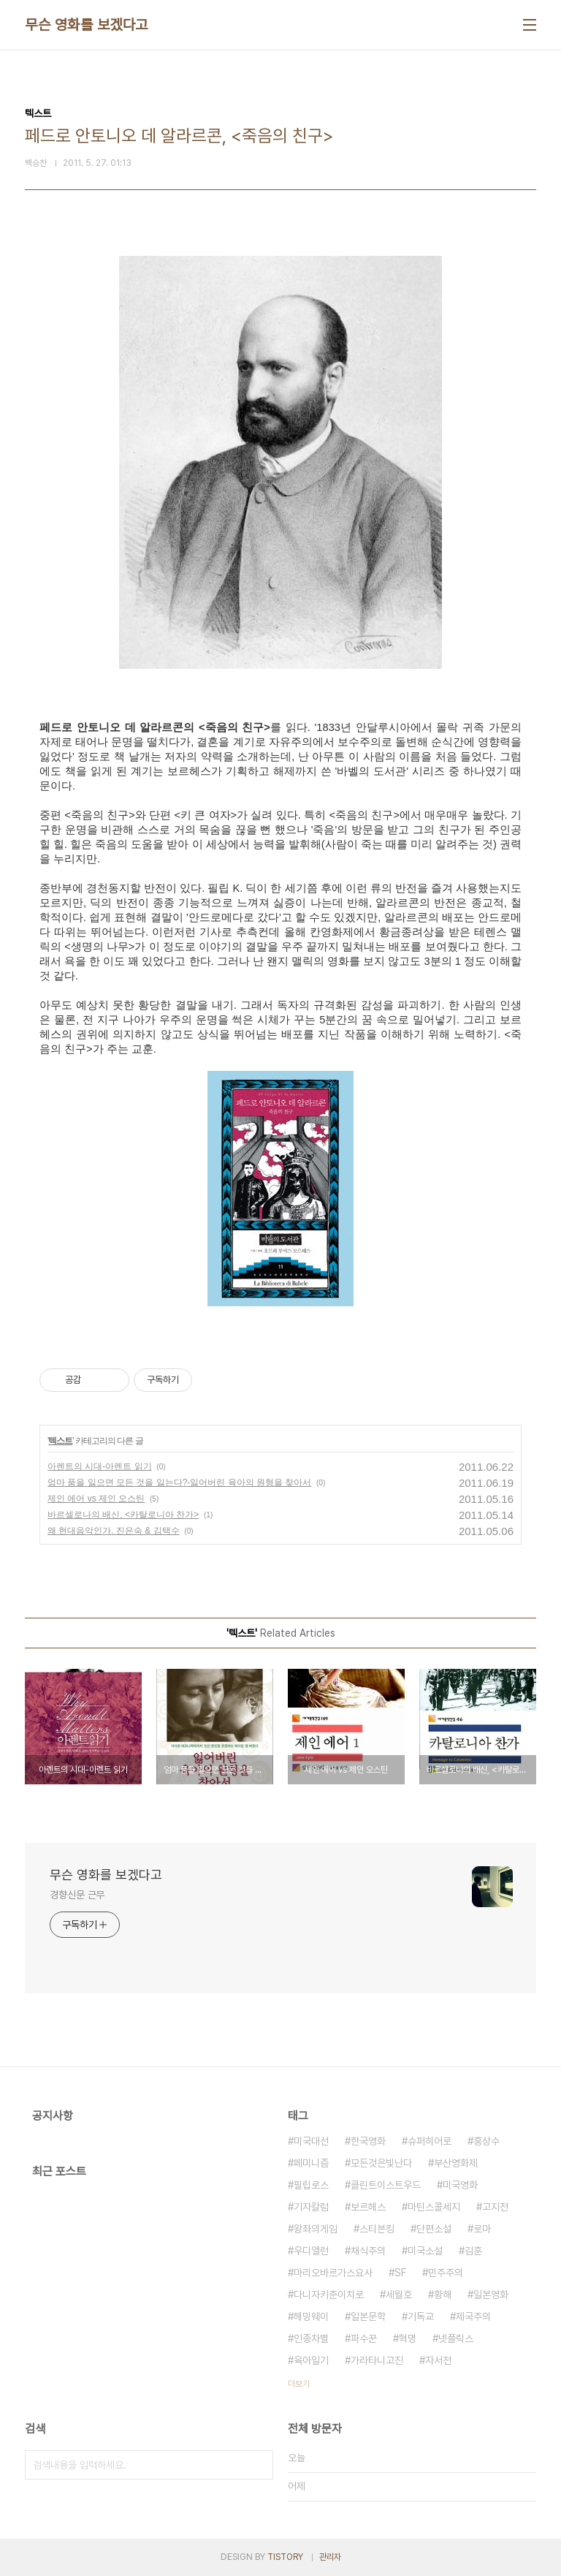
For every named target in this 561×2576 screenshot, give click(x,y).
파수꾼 (364, 2338)
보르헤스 (368, 2207)
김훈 (473, 2251)
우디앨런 (311, 2251)
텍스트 (60, 1441)
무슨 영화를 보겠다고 (86, 25)
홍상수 (486, 2141)
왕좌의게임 (315, 2229)
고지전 (495, 2207)
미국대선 (311, 2141)
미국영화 (460, 2185)
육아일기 (311, 2360)
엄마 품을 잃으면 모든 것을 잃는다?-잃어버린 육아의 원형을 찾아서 (179, 1482)
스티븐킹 (376, 2229)
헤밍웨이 (311, 2316)
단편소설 (433, 2229)
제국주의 (473, 2316)
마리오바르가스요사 (333, 2272)
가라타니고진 (377, 2360)
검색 (258, 2465)
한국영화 (368, 2141)
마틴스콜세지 (434, 2207)
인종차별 (311, 2338)
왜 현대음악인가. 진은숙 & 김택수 (113, 1531)
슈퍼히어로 (429, 2141)
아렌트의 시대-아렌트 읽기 (99, 1466)
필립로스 (311, 2185)
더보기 (299, 2384)
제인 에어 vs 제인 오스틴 (96, 1498)
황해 (442, 2294)
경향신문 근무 (77, 1895)
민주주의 (445, 2272)
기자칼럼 (311, 2207)
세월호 (399, 2294)
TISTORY (285, 2557)
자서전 (438, 2360)
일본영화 (490, 2294)
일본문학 (368, 2316)
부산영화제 (456, 2163)
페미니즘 (311, 2163)
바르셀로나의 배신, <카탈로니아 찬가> (123, 1514)
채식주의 (368, 2251)
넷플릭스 (455, 2338)
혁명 (407, 2338)
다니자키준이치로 (329, 2294)
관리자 (330, 2557)
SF (400, 2272)
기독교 (421, 2316)
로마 (482, 2229)
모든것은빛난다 (381, 2163)
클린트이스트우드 (386, 2185)
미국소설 (425, 2251)
